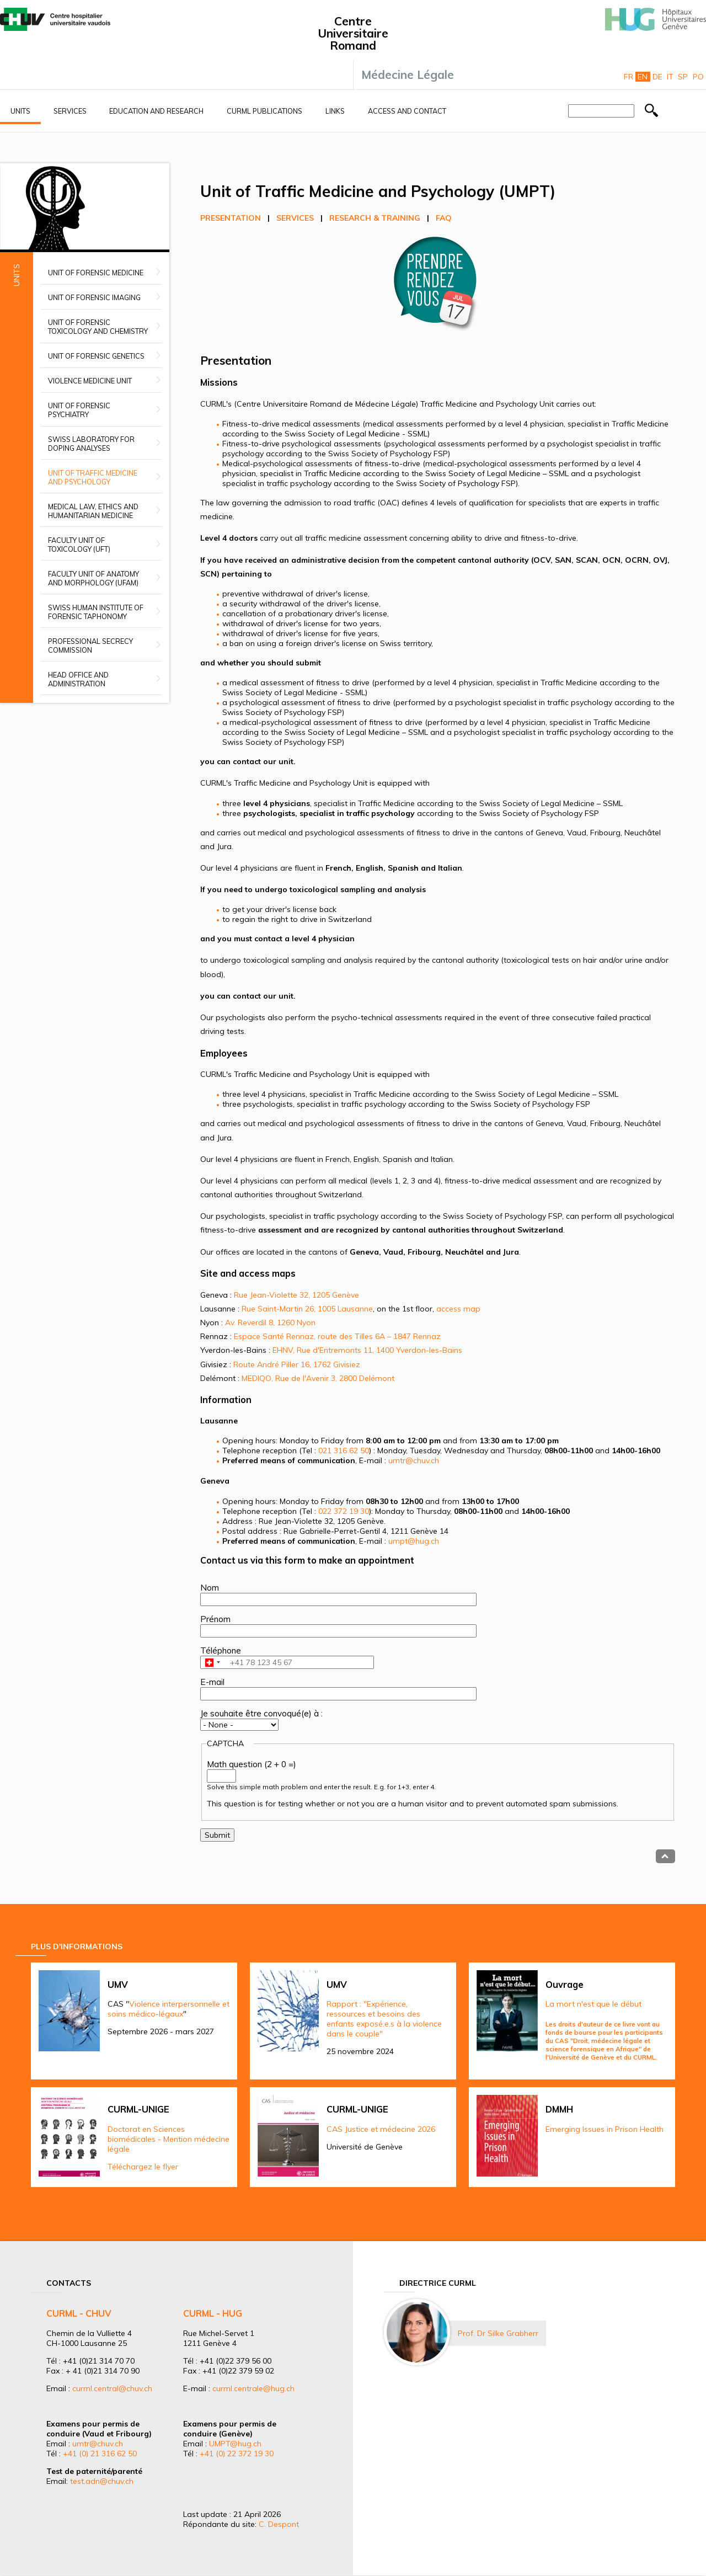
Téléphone (220, 1650)
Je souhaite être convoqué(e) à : (261, 1713)
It (670, 77)
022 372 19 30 (343, 1511)
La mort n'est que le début (593, 2004)
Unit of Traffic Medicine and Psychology (92, 477)
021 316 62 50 (343, 1450)
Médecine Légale (407, 74)
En (643, 77)
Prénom (215, 1619)
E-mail (212, 1682)
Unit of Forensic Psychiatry (79, 410)
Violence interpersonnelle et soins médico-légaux (168, 2009)
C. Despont (279, 2524)
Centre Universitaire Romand (353, 33)
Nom (209, 1587)
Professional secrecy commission (90, 645)
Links (335, 110)
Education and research (156, 110)
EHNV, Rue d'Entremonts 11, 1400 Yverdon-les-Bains (367, 1350)
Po (698, 77)
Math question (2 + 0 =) (251, 1764)
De (657, 77)
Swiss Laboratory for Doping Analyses (91, 443)
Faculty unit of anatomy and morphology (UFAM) (93, 578)
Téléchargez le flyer (143, 2167)
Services (70, 110)
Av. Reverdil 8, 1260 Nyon (270, 1322)
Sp (683, 77)
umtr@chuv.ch (413, 1460)
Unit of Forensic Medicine (95, 272)
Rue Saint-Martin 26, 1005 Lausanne (307, 1309)
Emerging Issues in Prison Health (604, 2129)
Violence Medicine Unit (90, 380)
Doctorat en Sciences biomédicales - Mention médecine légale (168, 2139)
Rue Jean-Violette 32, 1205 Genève (296, 1295)
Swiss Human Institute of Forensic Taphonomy (95, 612)
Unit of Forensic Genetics (96, 355)
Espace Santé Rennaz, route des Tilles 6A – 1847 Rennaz (337, 1336)
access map (458, 1309)
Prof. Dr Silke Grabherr (498, 2333)
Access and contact (407, 110)
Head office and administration (78, 679)
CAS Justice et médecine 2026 (381, 2129)
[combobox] (212, 1662)
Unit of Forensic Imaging (94, 297)
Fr (628, 77)
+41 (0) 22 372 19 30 (237, 2453)
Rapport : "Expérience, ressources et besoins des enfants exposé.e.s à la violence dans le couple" (384, 2019)
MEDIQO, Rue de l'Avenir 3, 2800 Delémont (318, 1378)
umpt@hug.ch (413, 1541)
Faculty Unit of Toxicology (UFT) (79, 544)
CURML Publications (264, 110)
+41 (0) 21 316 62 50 (100, 2453)
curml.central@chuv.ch (112, 2388)
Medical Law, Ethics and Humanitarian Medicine (93, 511)
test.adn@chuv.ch (101, 2481)
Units (20, 110)
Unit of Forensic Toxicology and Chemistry (98, 326)
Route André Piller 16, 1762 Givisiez (296, 1364)
